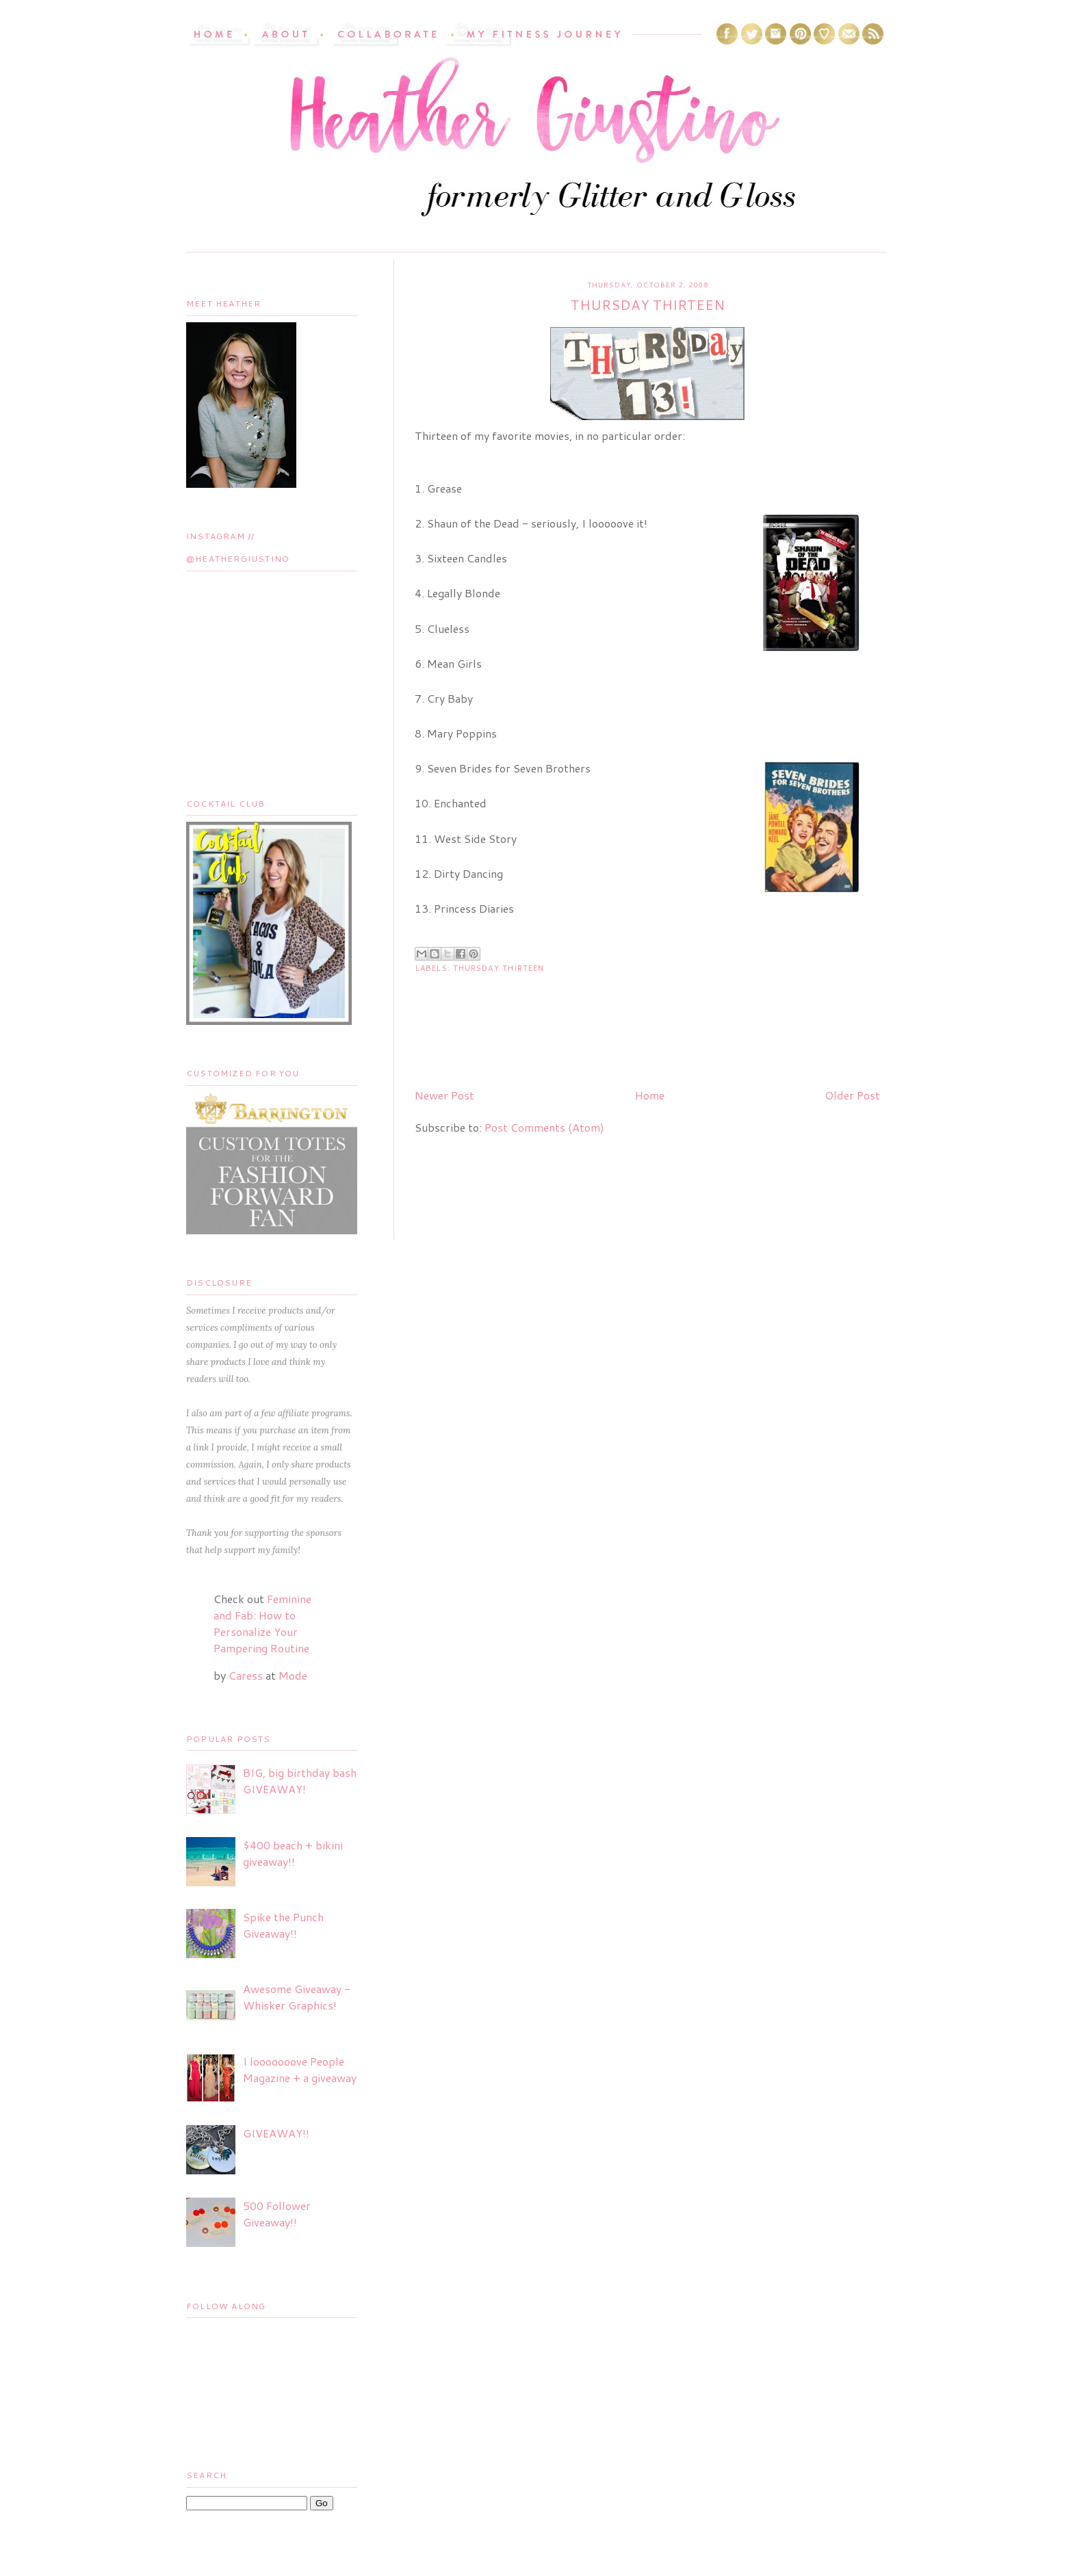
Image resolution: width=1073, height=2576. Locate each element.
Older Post (852, 1095)
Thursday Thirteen (499, 968)
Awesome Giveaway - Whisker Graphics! (296, 1997)
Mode (293, 1675)
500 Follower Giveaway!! (277, 2214)
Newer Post (444, 1095)
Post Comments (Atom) (544, 1127)
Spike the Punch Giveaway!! (283, 1925)
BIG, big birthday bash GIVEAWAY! (300, 1781)
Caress (246, 1675)
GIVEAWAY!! (276, 2133)
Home (649, 1095)
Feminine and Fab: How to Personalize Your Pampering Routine (262, 1623)
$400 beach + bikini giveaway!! (293, 1853)
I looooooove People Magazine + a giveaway (300, 2069)
